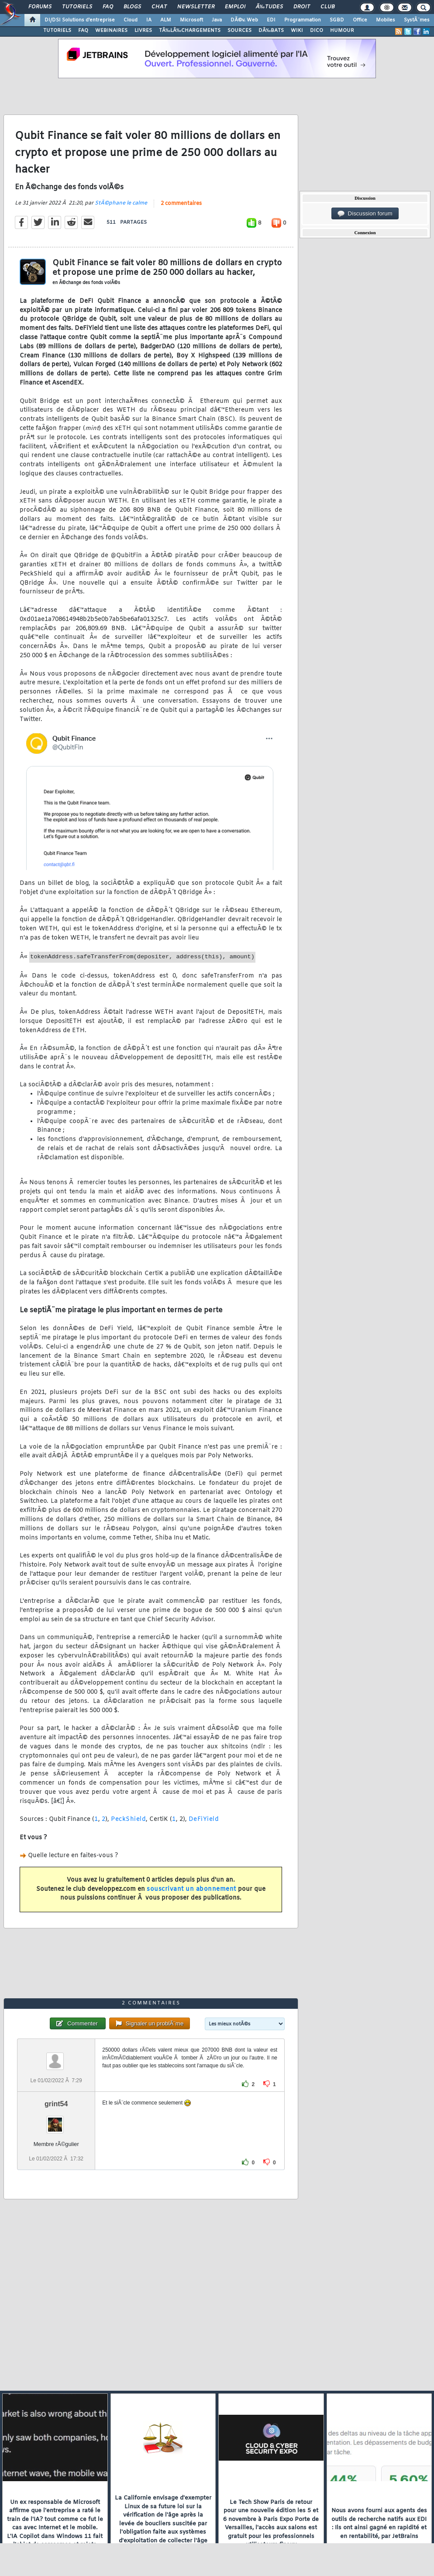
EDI (271, 20)
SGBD (337, 20)
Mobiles (385, 20)
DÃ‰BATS (271, 31)
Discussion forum (365, 213)
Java (217, 20)
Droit (302, 6)
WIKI (297, 31)
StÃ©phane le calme (121, 203)
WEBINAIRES (111, 31)
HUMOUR (342, 31)
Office (360, 20)
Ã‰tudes (269, 6)
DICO (316, 31)
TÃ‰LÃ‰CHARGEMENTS (189, 31)
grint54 (56, 2104)
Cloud (131, 20)
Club (327, 6)
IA (149, 20)
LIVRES (143, 31)
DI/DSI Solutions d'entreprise (80, 20)
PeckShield (128, 1819)
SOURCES (239, 31)
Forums (40, 6)
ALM (165, 20)
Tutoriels (77, 6)
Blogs (132, 6)
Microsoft (191, 20)
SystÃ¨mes (417, 20)
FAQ (108, 6)
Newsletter (195, 6)
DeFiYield (204, 1819)
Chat (159, 6)
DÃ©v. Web (244, 20)
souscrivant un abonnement (191, 1889)
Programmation (302, 20)
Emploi (235, 6)
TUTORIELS (57, 31)
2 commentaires (181, 203)
